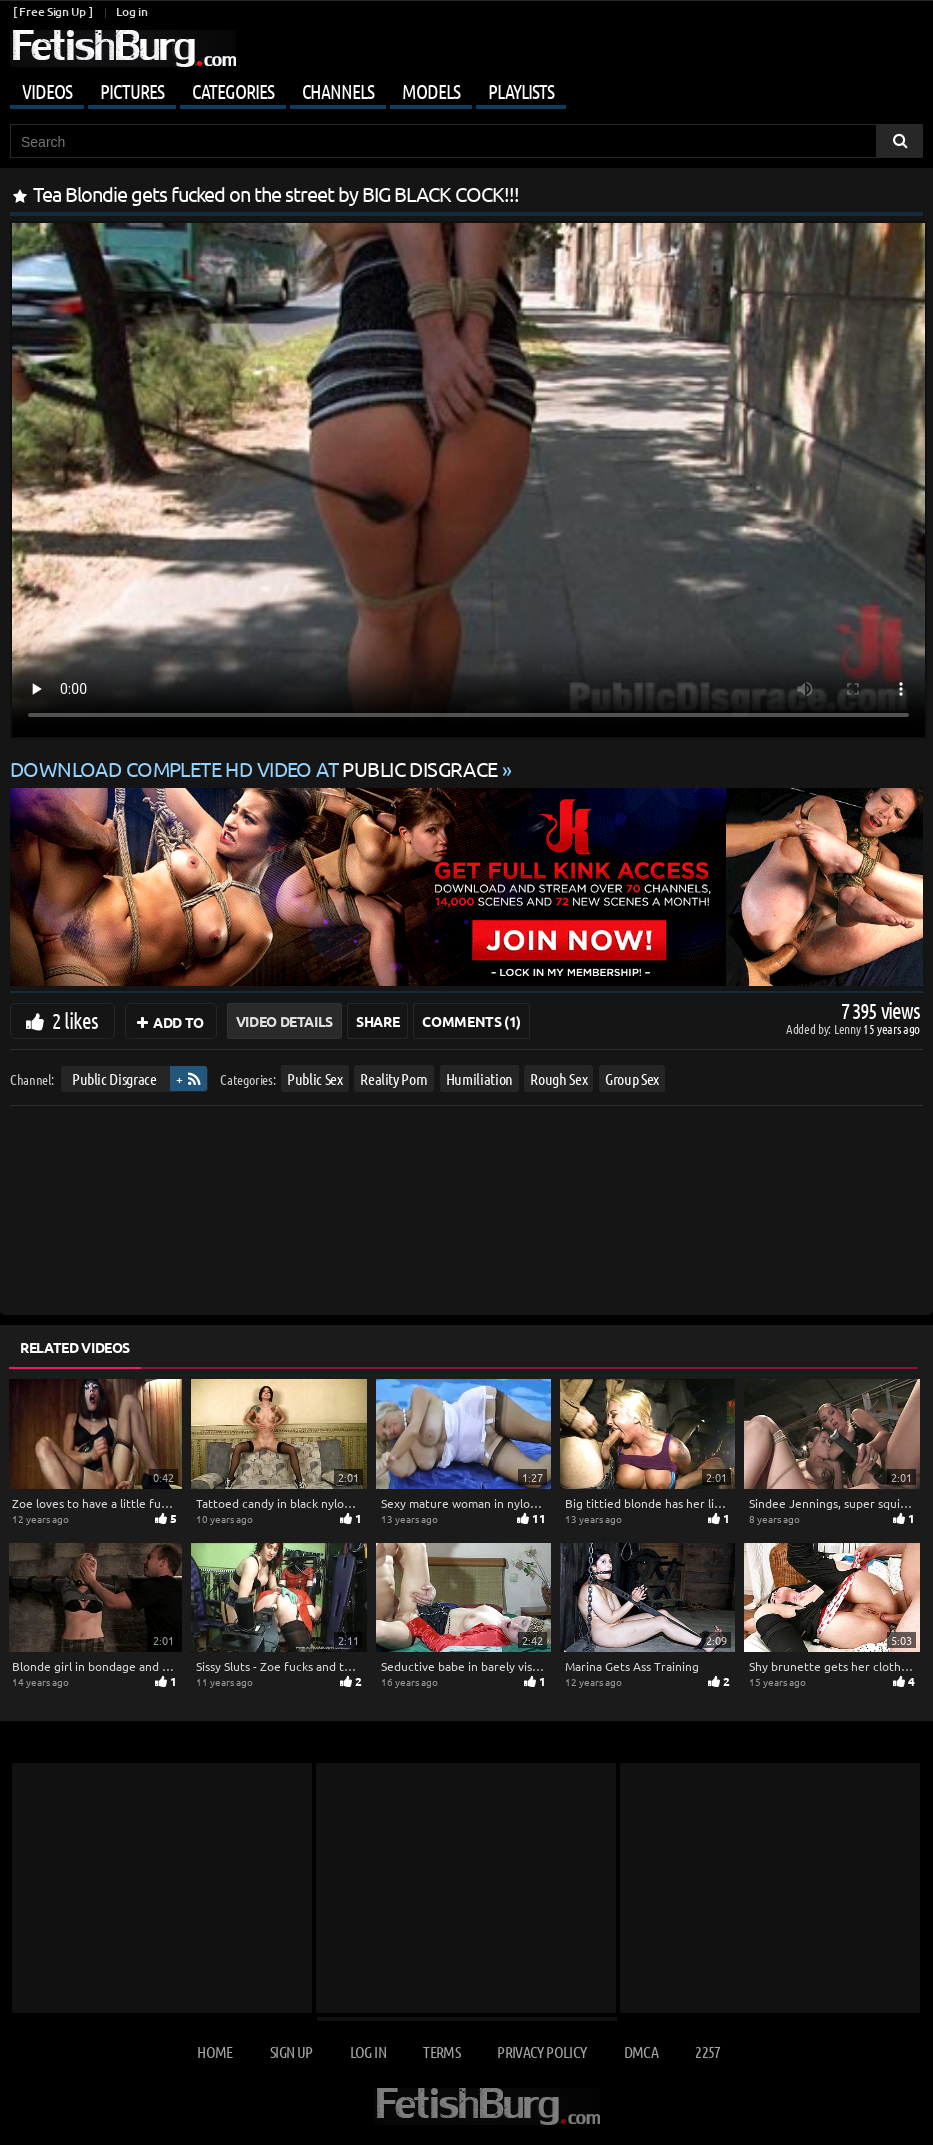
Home (214, 2051)
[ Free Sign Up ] (52, 11)
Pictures (132, 91)
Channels (338, 91)
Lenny (848, 1028)
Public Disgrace (114, 1078)
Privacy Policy (541, 2051)
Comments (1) (471, 1021)
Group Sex (632, 1078)
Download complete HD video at (256, 768)
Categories (233, 91)
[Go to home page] (123, 48)
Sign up (291, 2051)
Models (431, 91)
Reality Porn (394, 1078)
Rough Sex (558, 1078)
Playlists (521, 91)
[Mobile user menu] (466, 88)
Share (377, 1021)
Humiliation (479, 1078)
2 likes (75, 1020)
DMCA (641, 2051)
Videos (47, 91)
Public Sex (315, 1078)
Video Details (284, 1021)
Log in (131, 11)
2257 (707, 2051)
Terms (441, 2051)
